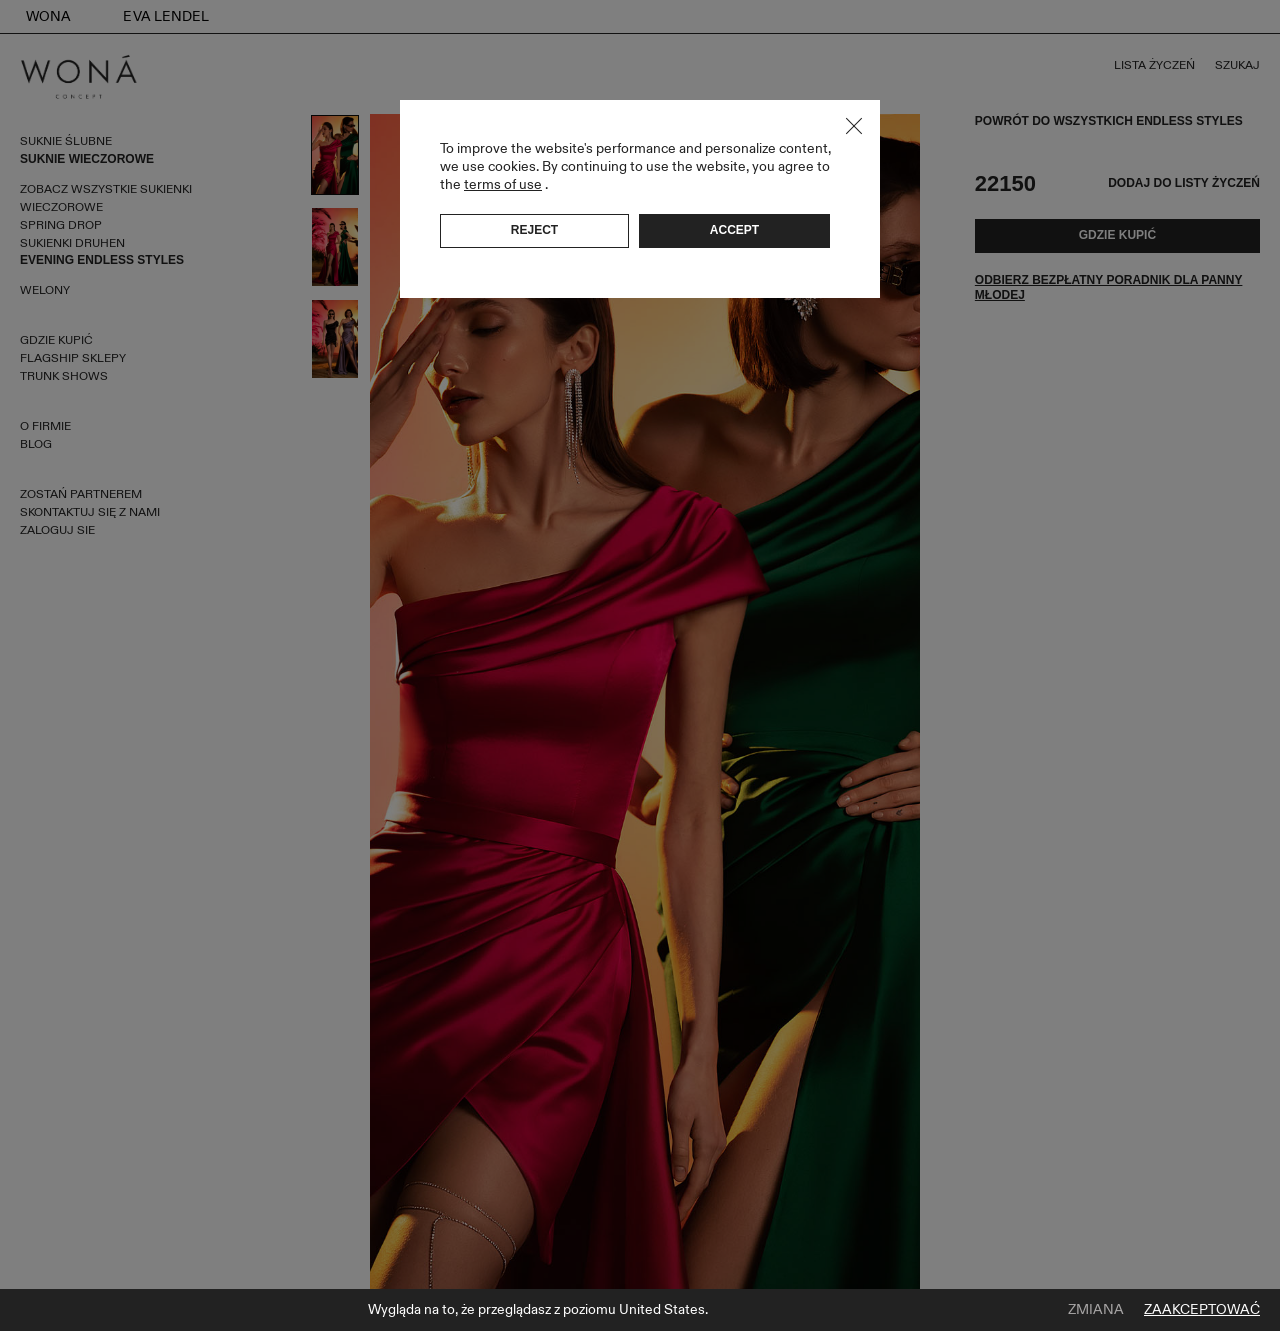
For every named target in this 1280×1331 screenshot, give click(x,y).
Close (854, 126)
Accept (734, 230)
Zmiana (1096, 1310)
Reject (534, 230)
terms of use (503, 184)
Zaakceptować (1202, 1310)
